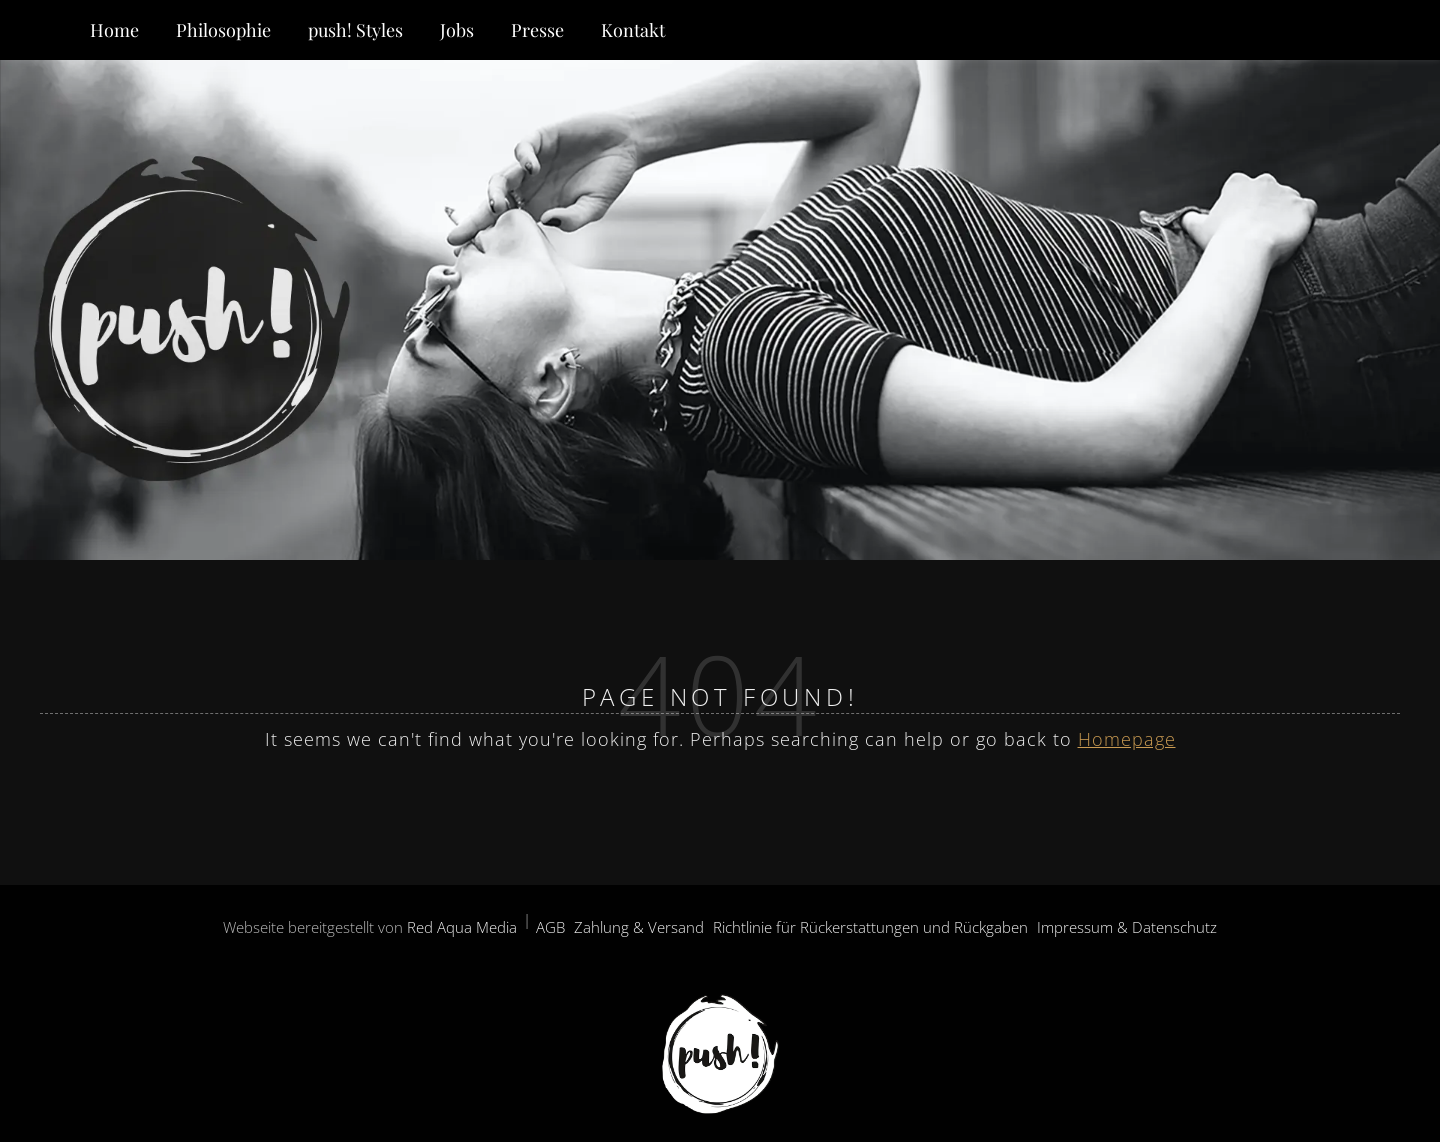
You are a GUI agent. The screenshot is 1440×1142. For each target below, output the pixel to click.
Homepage (1127, 739)
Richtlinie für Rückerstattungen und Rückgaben (870, 927)
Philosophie (223, 30)
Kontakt (633, 30)
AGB (550, 927)
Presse (537, 30)
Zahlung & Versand (639, 927)
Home (114, 30)
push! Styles (355, 30)
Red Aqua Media (462, 927)
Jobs (457, 30)
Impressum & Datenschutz (1127, 927)
